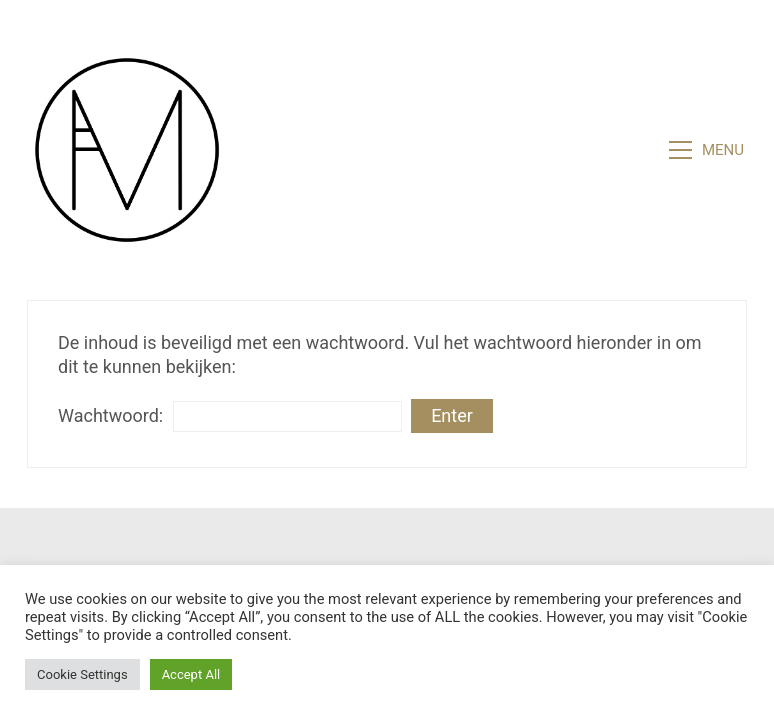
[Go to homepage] (127, 150)
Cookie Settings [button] (82, 674)
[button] (708, 150)
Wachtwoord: (230, 416)
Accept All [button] (191, 674)
